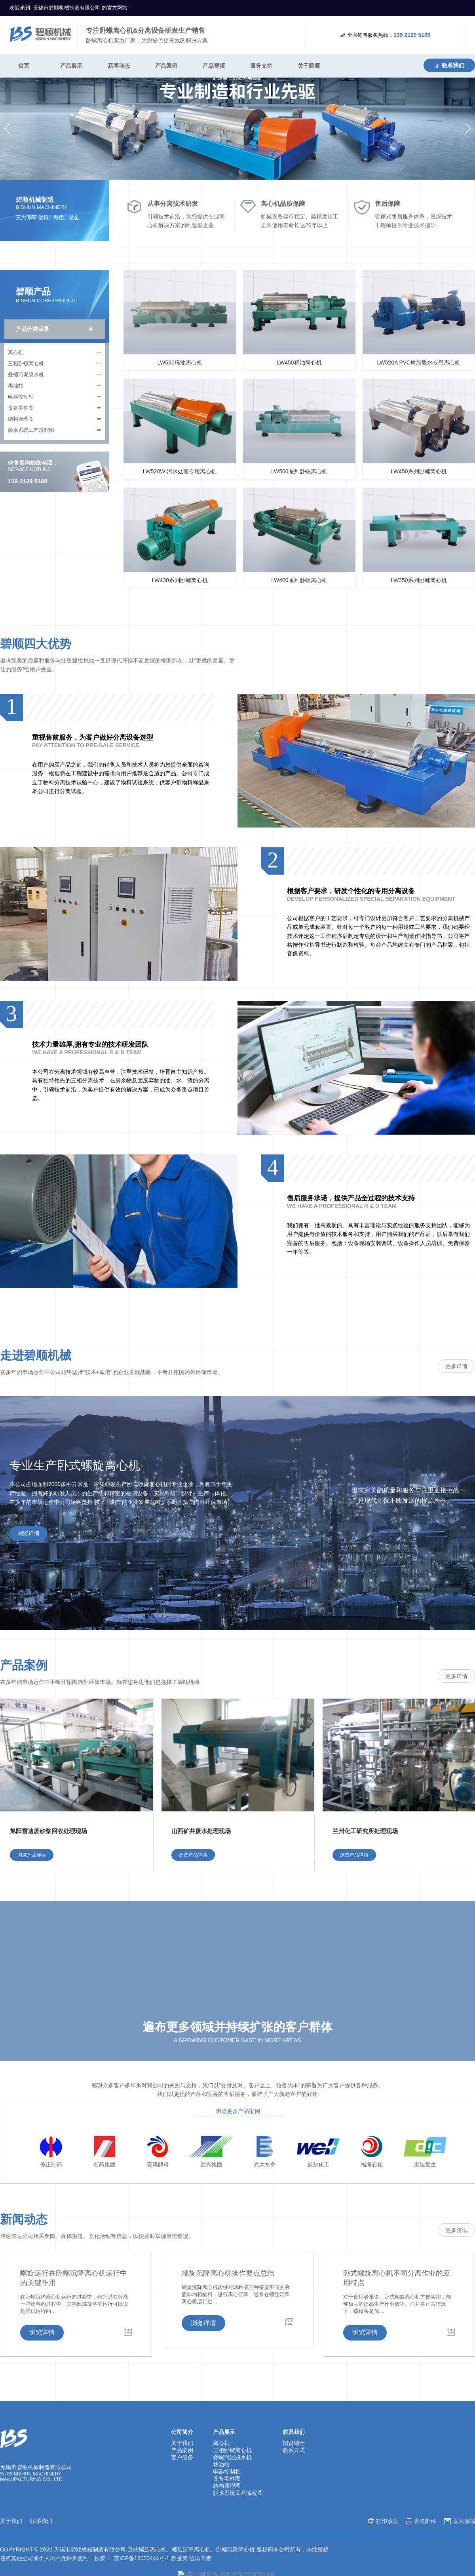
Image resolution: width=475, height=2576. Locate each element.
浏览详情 (28, 1589)
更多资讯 (456, 2286)
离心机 (15, 408)
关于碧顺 (309, 66)
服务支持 (261, 66)
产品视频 (214, 66)
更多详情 (456, 1422)
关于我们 (182, 2499)
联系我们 (449, 65)
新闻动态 (119, 66)
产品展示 (71, 66)
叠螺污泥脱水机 (26, 430)
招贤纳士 (294, 2499)
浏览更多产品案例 (238, 2167)
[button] (10, 157)
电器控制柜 (21, 453)
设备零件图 (21, 464)
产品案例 (166, 66)
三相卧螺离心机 (26, 419)
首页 (23, 66)
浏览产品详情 (31, 1910)
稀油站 (15, 441)
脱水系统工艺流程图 (31, 486)
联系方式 (294, 2506)
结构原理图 (21, 475)
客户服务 (182, 2513)
